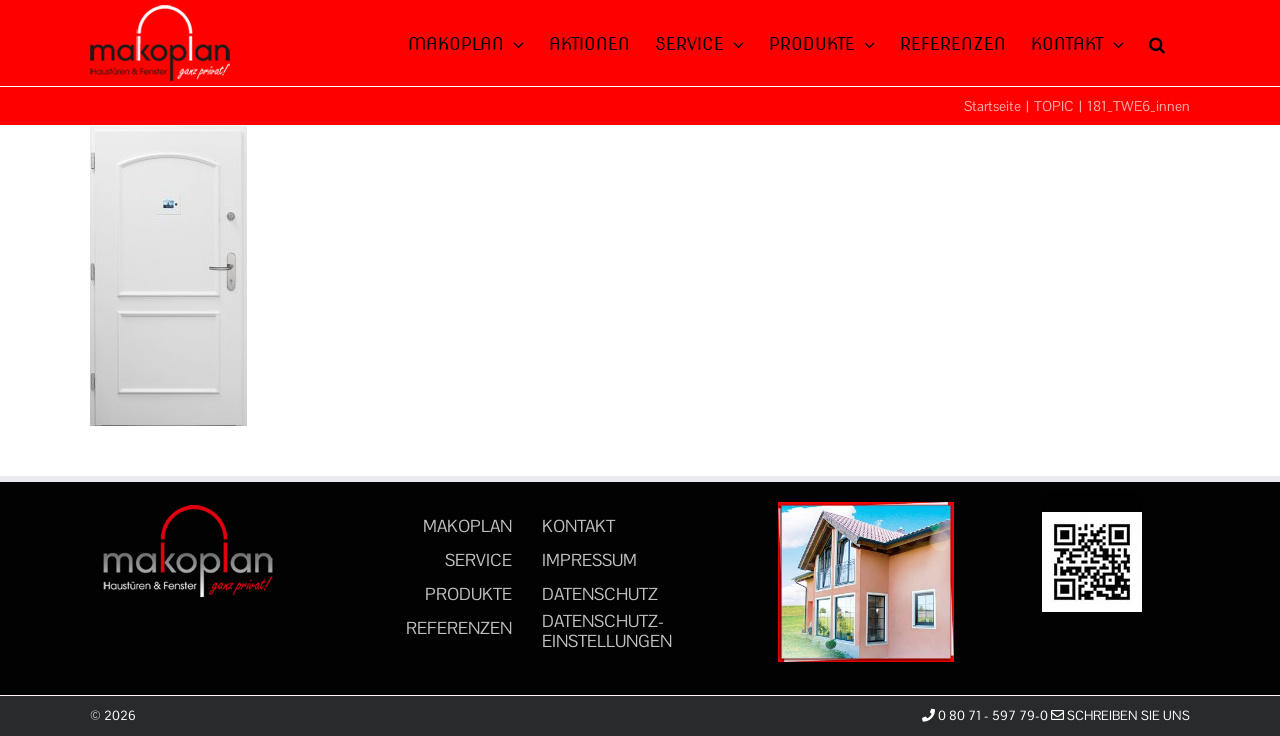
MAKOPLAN (467, 526)
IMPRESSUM (589, 560)
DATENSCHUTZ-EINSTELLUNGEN (607, 631)
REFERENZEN (459, 628)
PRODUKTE (468, 594)
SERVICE (478, 560)
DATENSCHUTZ (600, 594)
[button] (1157, 42)
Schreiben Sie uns (1120, 715)
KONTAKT (578, 526)
